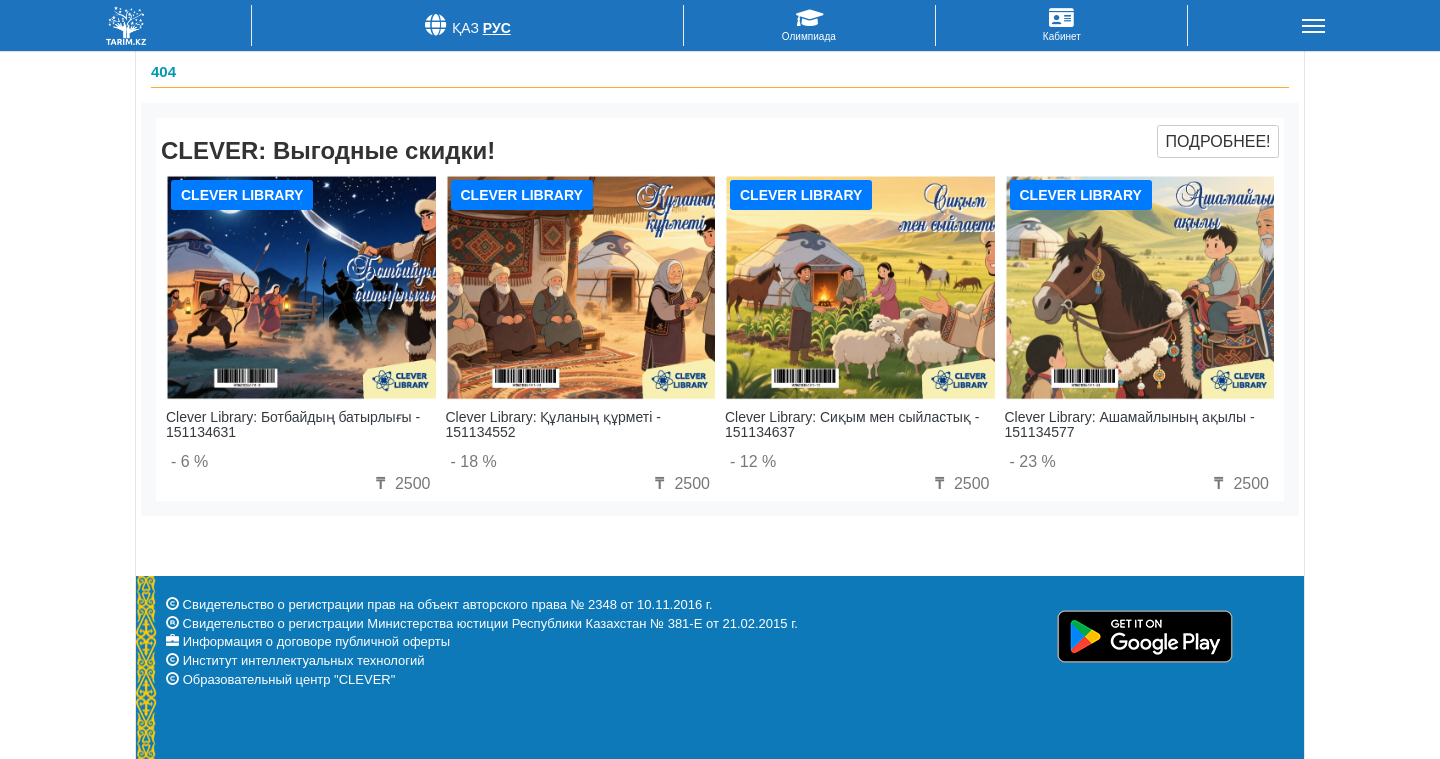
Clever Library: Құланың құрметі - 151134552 (553, 424)
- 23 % (1033, 461)
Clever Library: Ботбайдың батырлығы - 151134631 (293, 424)
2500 (400, 483)
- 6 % (189, 461)
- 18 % (474, 461)
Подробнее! (1217, 141)
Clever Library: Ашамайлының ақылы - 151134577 (1130, 424)
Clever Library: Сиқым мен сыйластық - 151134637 (852, 424)
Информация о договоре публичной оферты (316, 641)
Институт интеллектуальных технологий (304, 660)
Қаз (465, 28)
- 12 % (753, 461)
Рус (497, 28)
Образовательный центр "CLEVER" (289, 679)
